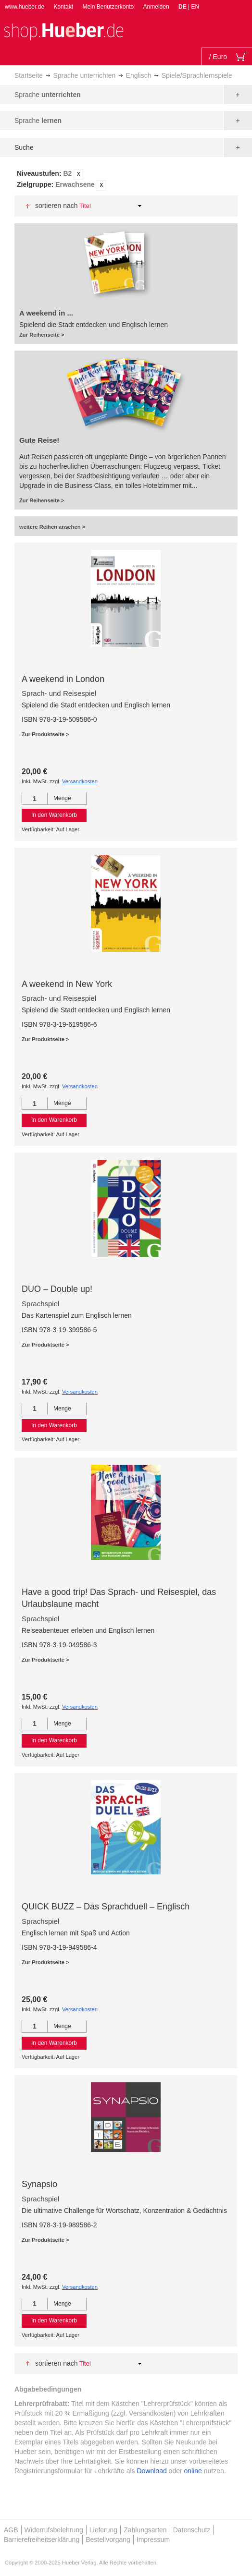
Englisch (138, 75)
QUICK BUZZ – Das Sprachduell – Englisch (105, 1906)
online (193, 2471)
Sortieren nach (56, 205)
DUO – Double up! (57, 1289)
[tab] (126, 179)
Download (151, 2471)
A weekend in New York (67, 984)
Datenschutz (192, 2530)
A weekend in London (63, 679)
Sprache (47, 94)
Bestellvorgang (108, 2539)
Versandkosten (80, 781)
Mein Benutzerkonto (108, 6)
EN (195, 6)
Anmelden (156, 6)
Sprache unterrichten (84, 75)
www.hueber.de (24, 6)
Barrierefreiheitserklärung (41, 2539)
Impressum (153, 2539)
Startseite (28, 75)
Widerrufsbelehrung (54, 2530)
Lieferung (103, 2530)
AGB (11, 2530)
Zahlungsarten (145, 2530)
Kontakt (63, 6)
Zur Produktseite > (45, 734)
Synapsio (39, 2184)
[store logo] (63, 30)
